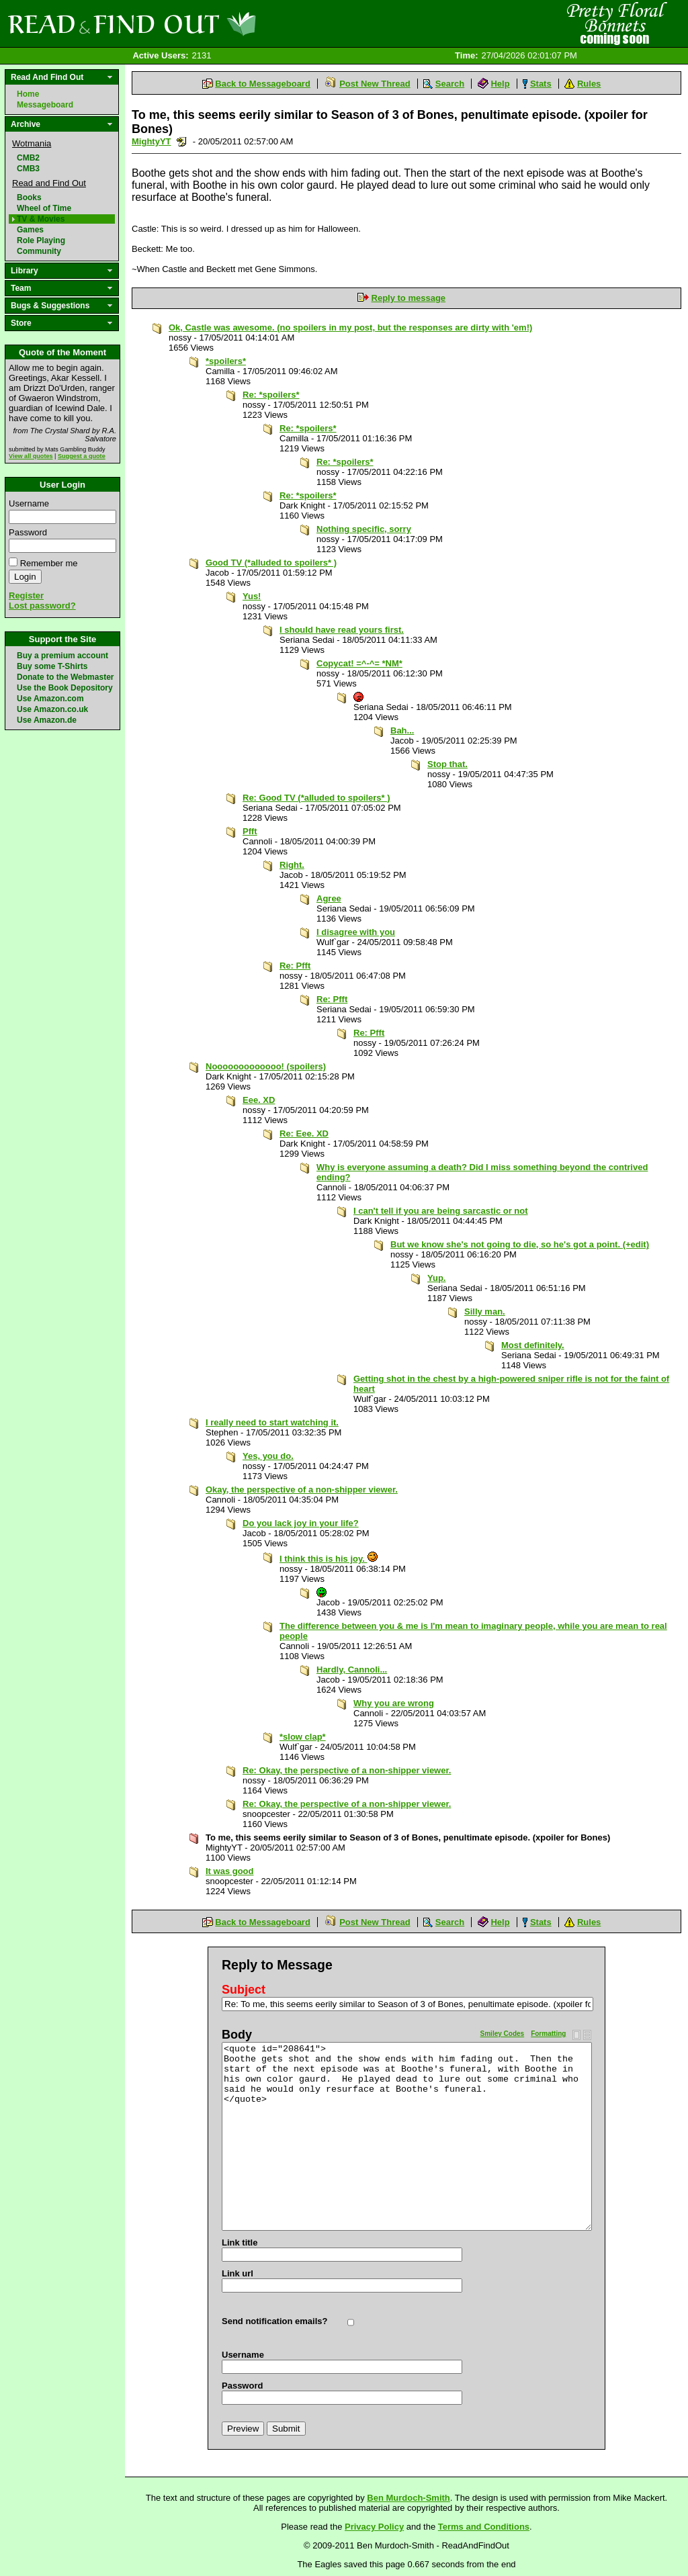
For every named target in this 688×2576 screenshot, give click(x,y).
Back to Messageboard (262, 84)
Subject (243, 1989)
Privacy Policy (374, 2527)
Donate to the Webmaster (65, 677)
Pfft (250, 831)
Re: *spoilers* (271, 395)
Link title (239, 2242)
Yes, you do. (268, 1456)
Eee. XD (259, 1100)
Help (499, 84)
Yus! (252, 596)
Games (30, 229)
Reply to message (409, 298)
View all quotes (31, 456)
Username (29, 503)
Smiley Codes (502, 2033)
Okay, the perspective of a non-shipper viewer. (302, 1489)
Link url (237, 2273)
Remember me (49, 563)
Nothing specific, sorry (363, 529)
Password (28, 532)
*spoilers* (226, 361)
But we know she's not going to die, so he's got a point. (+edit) (519, 1244)
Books (29, 197)
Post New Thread (374, 84)
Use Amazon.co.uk (52, 709)
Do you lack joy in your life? (301, 1523)
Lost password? (42, 606)
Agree (328, 898)
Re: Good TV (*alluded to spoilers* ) (316, 798)
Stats (541, 84)
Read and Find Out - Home (202, 23)
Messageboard (45, 104)
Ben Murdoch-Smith (408, 2498)
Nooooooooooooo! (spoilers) (266, 1066)
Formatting (548, 2033)
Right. (292, 865)
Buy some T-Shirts (52, 666)
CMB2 (28, 158)
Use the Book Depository (65, 688)
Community (39, 251)
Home (28, 94)
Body (237, 2034)
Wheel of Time (44, 208)
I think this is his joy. (329, 1559)
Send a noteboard (182, 141)
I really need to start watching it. (272, 1422)
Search (449, 84)
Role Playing (41, 240)
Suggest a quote (81, 456)
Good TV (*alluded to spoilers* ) (271, 563)
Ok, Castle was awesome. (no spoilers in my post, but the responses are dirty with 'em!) (350, 327)
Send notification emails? (274, 2321)
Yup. (436, 1278)
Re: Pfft (295, 966)
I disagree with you (355, 932)
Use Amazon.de (47, 720)
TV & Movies (40, 219)
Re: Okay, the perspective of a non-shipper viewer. (347, 1770)
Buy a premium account (62, 655)
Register (26, 595)
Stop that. (447, 764)
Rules (589, 84)
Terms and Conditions (483, 2527)
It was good (230, 1871)
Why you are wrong (393, 1703)
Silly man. (484, 1311)
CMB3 (28, 168)
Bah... (402, 730)
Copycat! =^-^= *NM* (359, 663)
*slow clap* (303, 1737)
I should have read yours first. (342, 630)
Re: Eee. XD (304, 1133)
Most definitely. (532, 1345)
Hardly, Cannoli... (351, 1669)
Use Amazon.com (50, 698)
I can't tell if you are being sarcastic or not (440, 1211)
